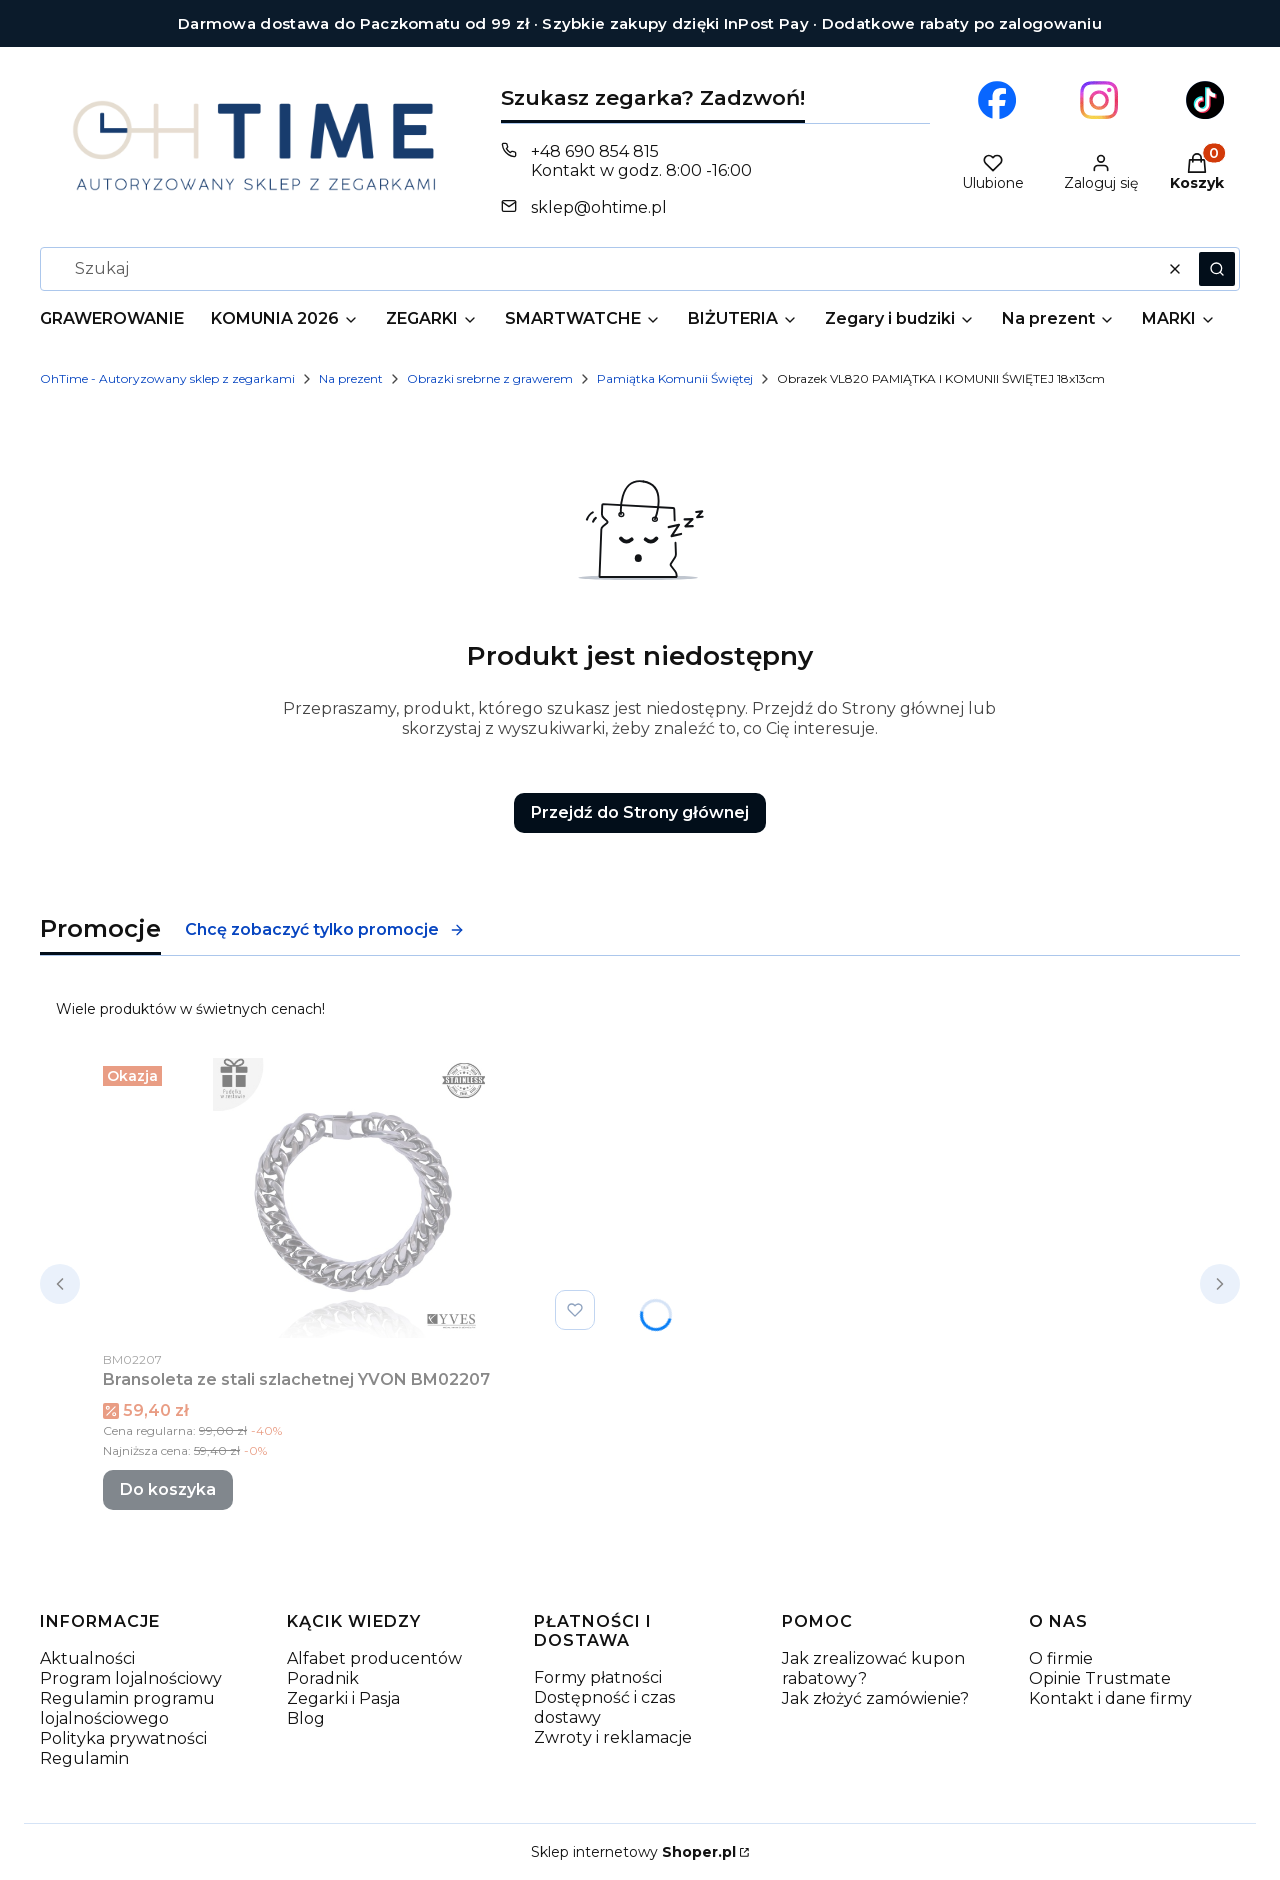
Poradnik (323, 1678)
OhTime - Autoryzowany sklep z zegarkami (167, 378)
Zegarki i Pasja (343, 1698)
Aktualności (87, 1658)
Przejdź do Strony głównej (640, 812)
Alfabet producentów (374, 1658)
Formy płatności (598, 1677)
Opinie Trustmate (1100, 1678)
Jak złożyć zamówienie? (875, 1698)
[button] (1217, 269)
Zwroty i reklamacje (613, 1737)
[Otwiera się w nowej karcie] (997, 100)
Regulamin (84, 1758)
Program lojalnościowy (131, 1678)
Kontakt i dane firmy (1110, 1698)
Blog (306, 1718)
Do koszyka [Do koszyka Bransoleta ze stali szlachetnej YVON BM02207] (168, 1489)
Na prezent (351, 378)
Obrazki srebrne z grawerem (490, 378)
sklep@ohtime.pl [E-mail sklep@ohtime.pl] (599, 207)
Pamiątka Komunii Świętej (675, 378)
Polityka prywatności (123, 1738)
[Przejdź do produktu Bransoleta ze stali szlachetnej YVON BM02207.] (353, 1198)
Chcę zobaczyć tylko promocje (325, 929)
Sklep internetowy (633, 1852)
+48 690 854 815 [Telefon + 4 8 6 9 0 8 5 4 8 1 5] (595, 151)
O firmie (1061, 1658)
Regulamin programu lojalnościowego (127, 1708)
